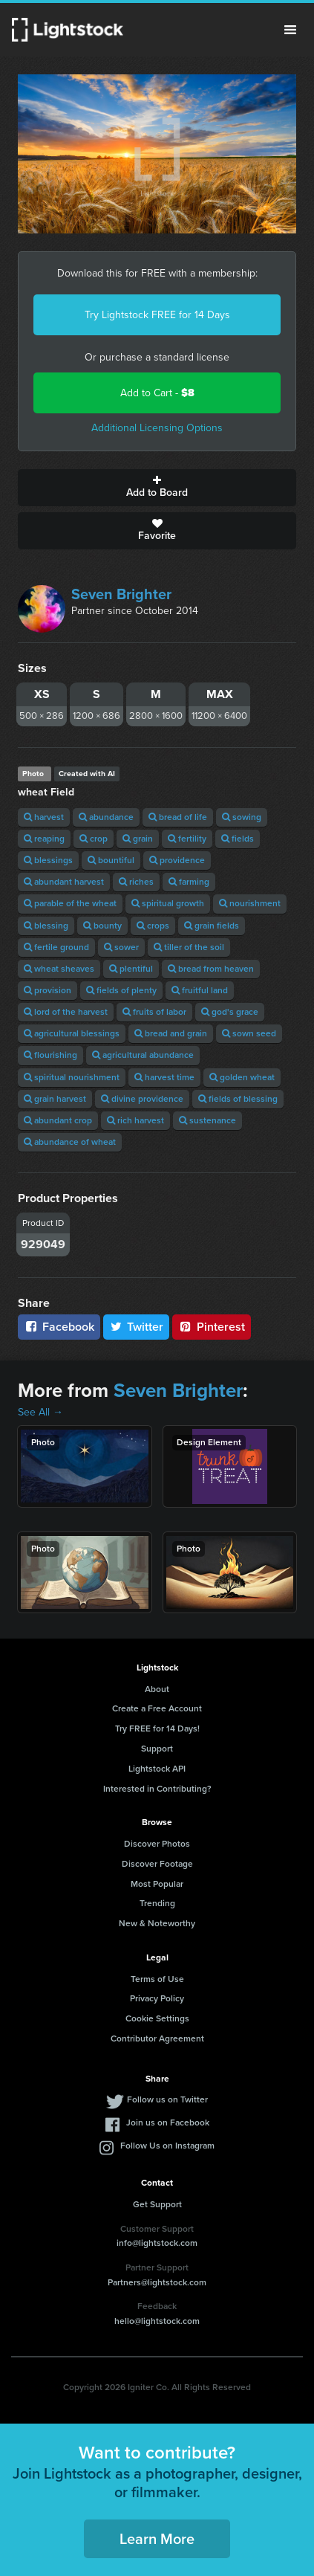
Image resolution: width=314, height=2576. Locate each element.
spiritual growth (167, 903)
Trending (157, 1903)
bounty (102, 925)
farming (189, 881)
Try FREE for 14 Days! (157, 1728)
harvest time (164, 1077)
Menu (290, 30)
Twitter (136, 1326)
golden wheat (242, 1077)
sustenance (207, 1120)
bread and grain (170, 1033)
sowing (241, 817)
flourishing (50, 1055)
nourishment (250, 903)
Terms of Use (157, 1979)
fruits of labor (154, 1012)
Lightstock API (157, 1768)
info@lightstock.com (157, 2243)
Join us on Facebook (167, 2122)
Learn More (157, 2539)
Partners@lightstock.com (157, 2282)
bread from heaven (211, 968)
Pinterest (211, 1326)
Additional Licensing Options (157, 428)
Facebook (59, 1326)
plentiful (131, 968)
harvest (44, 817)
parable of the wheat (70, 903)
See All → (40, 1412)
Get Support (157, 2204)
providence (177, 860)
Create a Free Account (157, 1708)
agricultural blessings (72, 1033)
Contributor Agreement (157, 2038)
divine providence (142, 1098)
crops (153, 925)
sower (121, 947)
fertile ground (56, 947)
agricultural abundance (143, 1055)
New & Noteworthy (157, 1923)
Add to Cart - (157, 393)
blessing (46, 925)
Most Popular (157, 1884)
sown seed (249, 1033)
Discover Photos (157, 1843)
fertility (187, 838)
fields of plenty (121, 990)
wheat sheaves (59, 968)
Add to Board (157, 487)
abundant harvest (64, 881)
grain (137, 838)
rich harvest (135, 1120)
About (157, 1689)
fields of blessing (238, 1098)
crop (93, 838)
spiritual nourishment (72, 1077)
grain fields (211, 925)
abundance (106, 817)
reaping (44, 838)
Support (157, 1748)
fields (237, 838)
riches (136, 881)
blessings (48, 860)
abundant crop (58, 1120)
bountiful (111, 860)
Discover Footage (157, 1863)
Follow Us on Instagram (167, 2145)
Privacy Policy (157, 1998)
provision (47, 990)
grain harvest (55, 1098)
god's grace (229, 1012)
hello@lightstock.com (157, 2321)
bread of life (177, 817)
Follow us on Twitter (167, 2099)
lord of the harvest (66, 1012)
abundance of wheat (70, 1142)
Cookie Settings (157, 2018)
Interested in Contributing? (157, 1788)
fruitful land (199, 990)
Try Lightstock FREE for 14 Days (157, 315)
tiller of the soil (189, 947)
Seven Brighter (121, 594)
